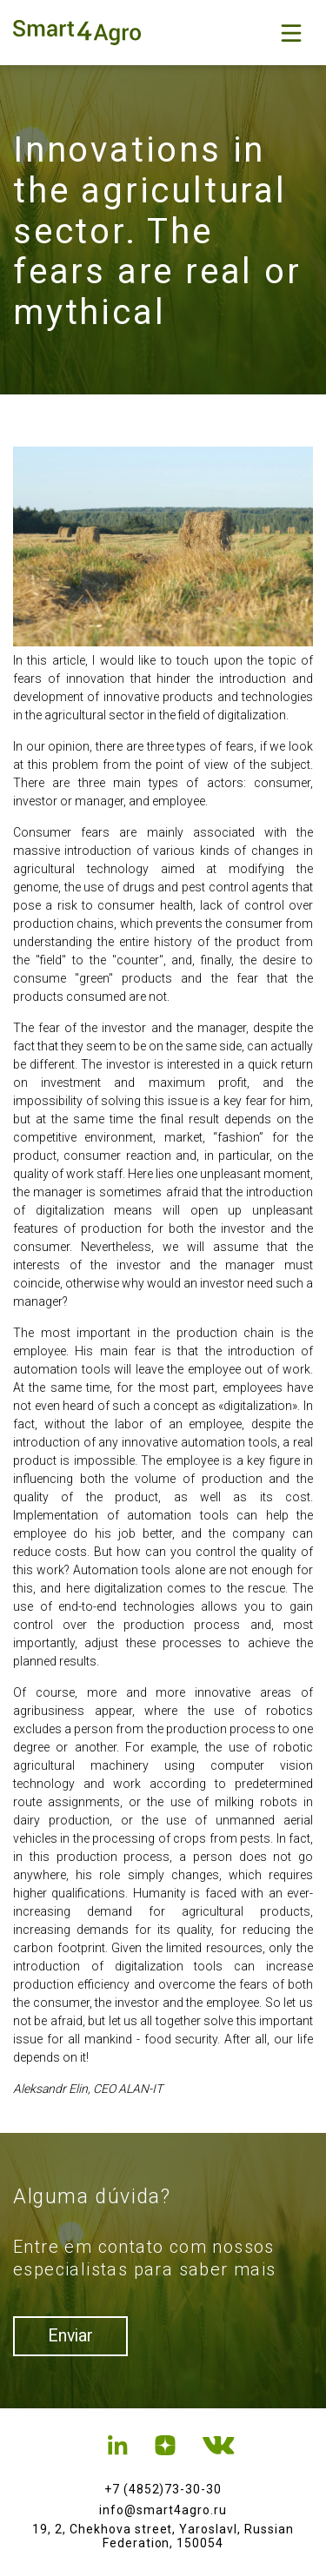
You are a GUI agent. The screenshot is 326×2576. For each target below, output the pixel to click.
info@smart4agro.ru (163, 2510)
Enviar (73, 2337)
